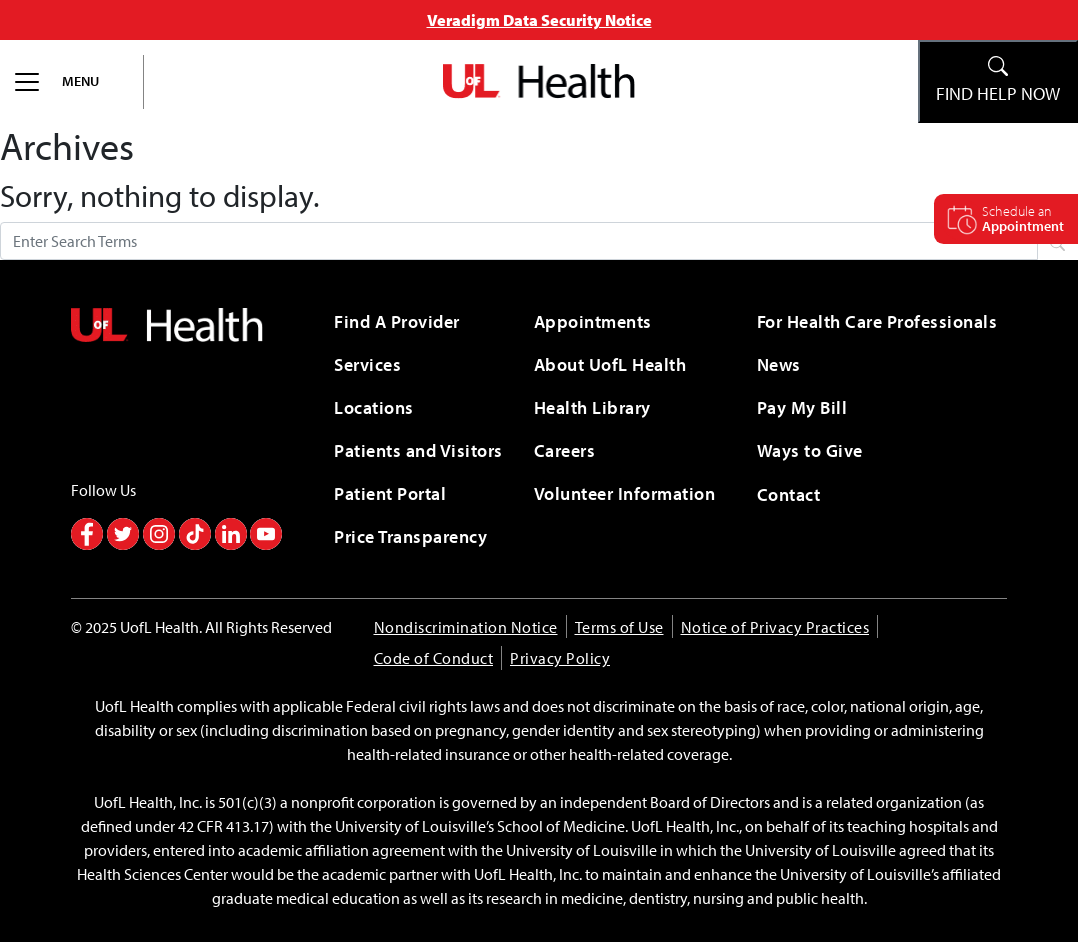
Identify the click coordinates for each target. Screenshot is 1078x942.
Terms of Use (619, 627)
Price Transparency (410, 536)
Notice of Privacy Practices (775, 627)
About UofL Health (610, 364)
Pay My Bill (802, 407)
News (779, 364)
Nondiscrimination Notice (466, 627)
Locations (374, 407)
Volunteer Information (625, 493)
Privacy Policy (560, 658)
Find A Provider (397, 321)
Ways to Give (810, 450)
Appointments (593, 321)
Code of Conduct (434, 658)
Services (367, 364)
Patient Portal (390, 493)
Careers (565, 450)
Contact (789, 494)
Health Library (592, 407)
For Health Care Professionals (877, 321)
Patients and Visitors (418, 450)
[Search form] (519, 241)
